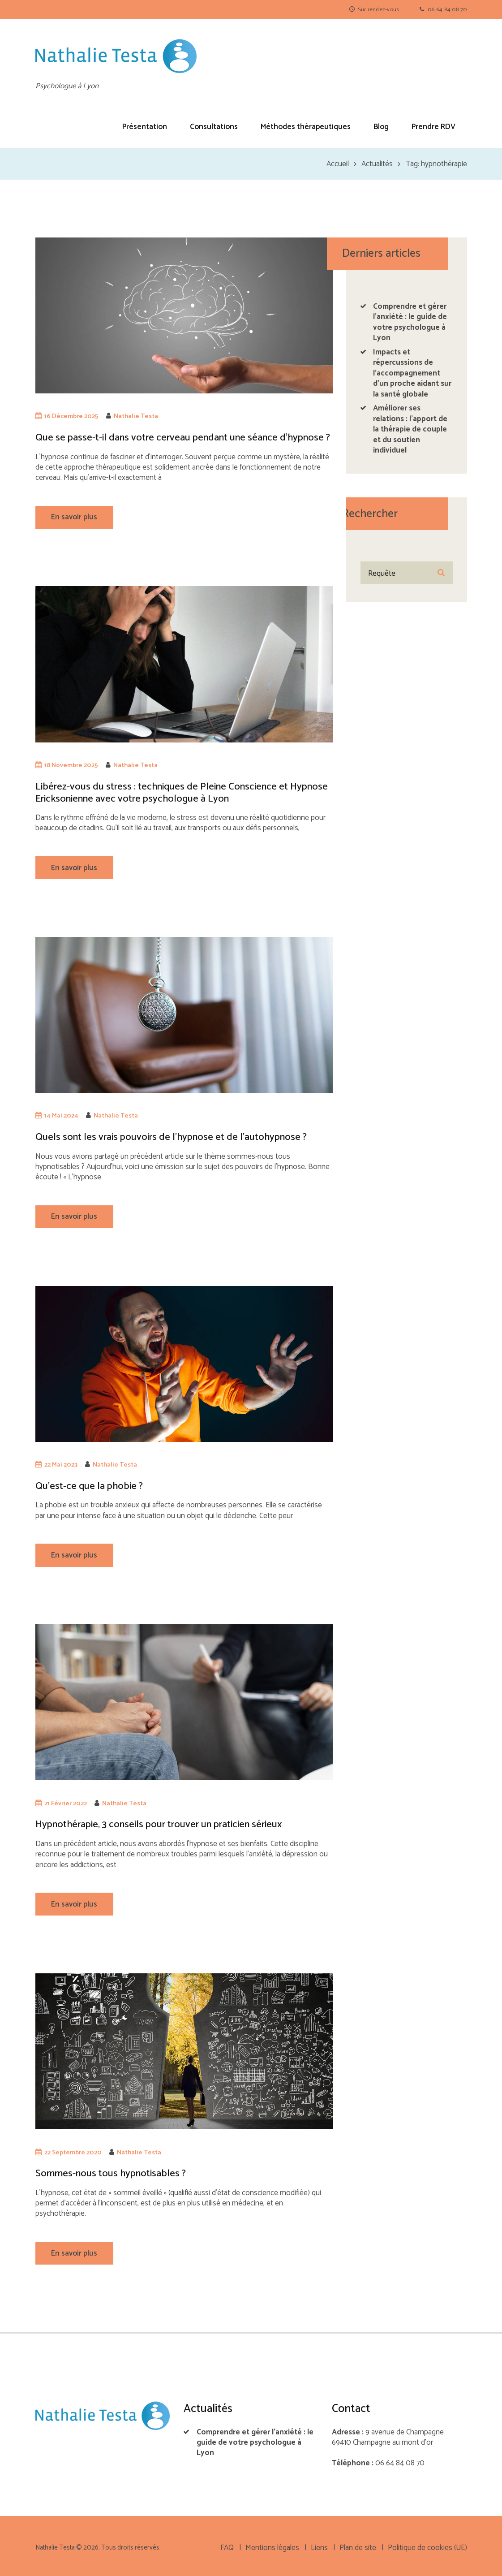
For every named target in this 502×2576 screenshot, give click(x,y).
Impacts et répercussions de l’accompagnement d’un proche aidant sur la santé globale (412, 373)
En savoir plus (74, 517)
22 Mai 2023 (60, 1464)
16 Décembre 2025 (71, 416)
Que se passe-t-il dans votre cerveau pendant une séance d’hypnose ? (182, 437)
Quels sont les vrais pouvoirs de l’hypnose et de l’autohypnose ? (171, 1137)
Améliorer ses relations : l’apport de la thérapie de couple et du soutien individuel (410, 429)
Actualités (377, 164)
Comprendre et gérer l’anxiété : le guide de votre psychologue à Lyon (410, 322)
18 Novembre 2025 (71, 765)
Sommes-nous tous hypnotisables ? (110, 2173)
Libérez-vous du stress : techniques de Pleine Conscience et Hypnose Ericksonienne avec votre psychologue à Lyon (181, 792)
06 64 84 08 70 (447, 9)
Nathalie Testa (136, 416)
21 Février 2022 (65, 1803)
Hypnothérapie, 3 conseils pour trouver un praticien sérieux (158, 1824)
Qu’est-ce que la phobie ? (89, 1486)
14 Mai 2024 (61, 1115)
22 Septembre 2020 (73, 2152)
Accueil (337, 164)
